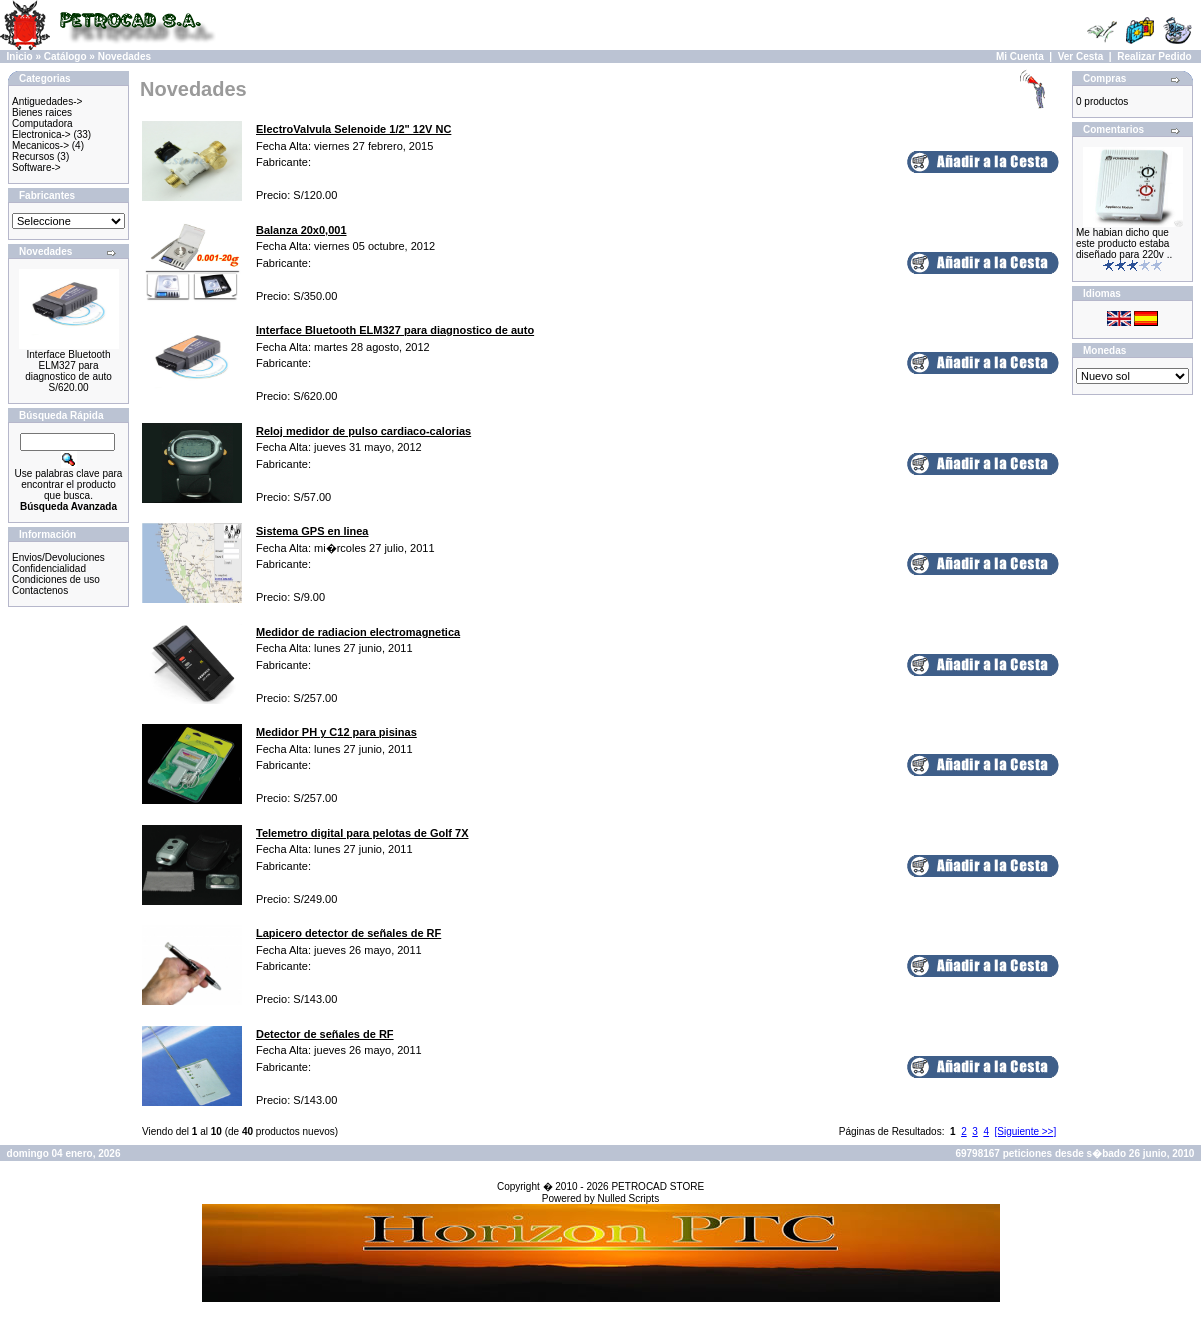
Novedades (124, 56)
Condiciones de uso (56, 579)
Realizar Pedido (1154, 56)
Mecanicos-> (40, 145)
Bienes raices (42, 112)
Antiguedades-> (47, 101)
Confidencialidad (49, 568)
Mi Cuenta (1020, 56)
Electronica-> (41, 134)
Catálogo (65, 56)
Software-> (36, 167)
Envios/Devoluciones (58, 557)
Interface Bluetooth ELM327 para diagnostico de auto (68, 365)
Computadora (42, 123)
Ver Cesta (1081, 56)
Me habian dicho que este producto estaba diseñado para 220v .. (1124, 243)
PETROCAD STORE (657, 1186)
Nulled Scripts (628, 1198)
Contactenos (40, 590)
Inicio (20, 56)
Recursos (33, 156)
